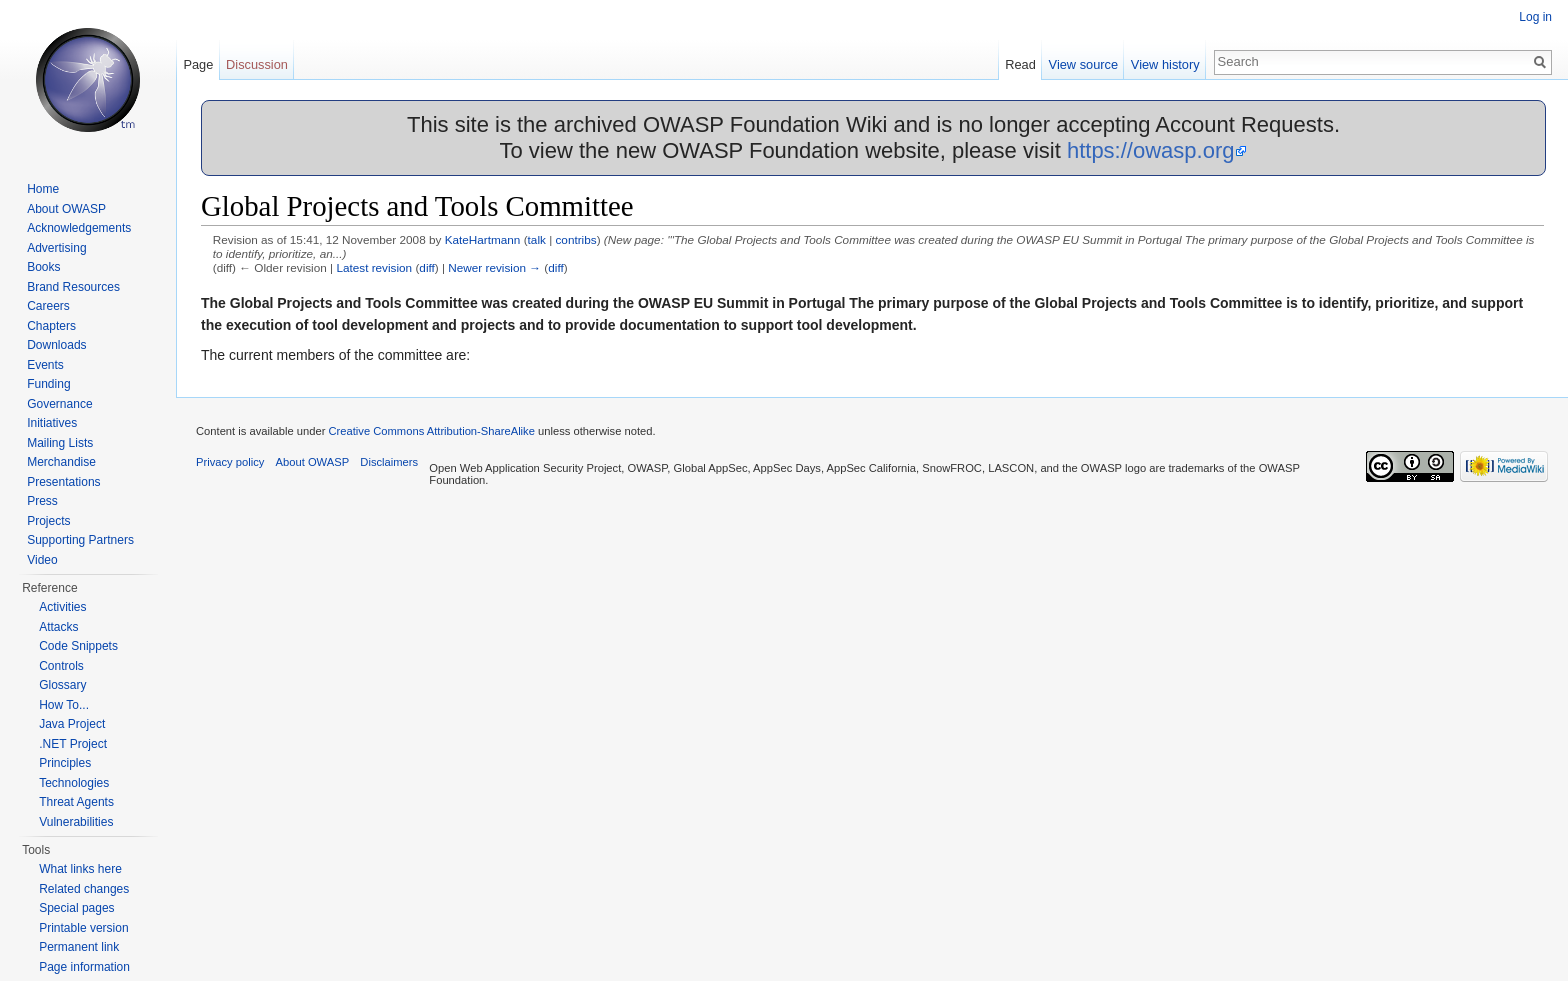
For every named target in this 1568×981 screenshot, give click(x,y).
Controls (61, 666)
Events (45, 365)
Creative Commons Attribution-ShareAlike (431, 431)
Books (43, 267)
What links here (80, 869)
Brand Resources (73, 287)
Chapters (51, 326)
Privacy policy (230, 462)
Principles (65, 763)
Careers (48, 306)
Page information (84, 967)
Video (42, 560)
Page (198, 64)
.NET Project (73, 744)
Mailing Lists (60, 443)
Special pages (76, 908)
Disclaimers (389, 462)
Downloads (56, 345)
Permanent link (79, 947)
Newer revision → (494, 267)
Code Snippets (78, 646)
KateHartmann (483, 239)
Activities (62, 607)
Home (43, 189)
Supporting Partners (80, 540)
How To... (64, 705)
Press (42, 501)
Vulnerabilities (76, 822)
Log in (1535, 17)
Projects (48, 521)
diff (426, 267)
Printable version (83, 928)
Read (1020, 64)
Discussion (257, 64)
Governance (59, 404)
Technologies (74, 783)
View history (1165, 64)
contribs (575, 239)
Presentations (63, 482)
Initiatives (52, 423)
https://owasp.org (1151, 150)
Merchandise (61, 462)
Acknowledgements (79, 228)
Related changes (84, 889)
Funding (48, 384)
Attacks (58, 627)
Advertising (56, 248)
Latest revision (374, 267)
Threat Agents (76, 802)
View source (1083, 64)
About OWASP (66, 209)
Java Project (72, 724)
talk (537, 239)
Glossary (62, 685)
